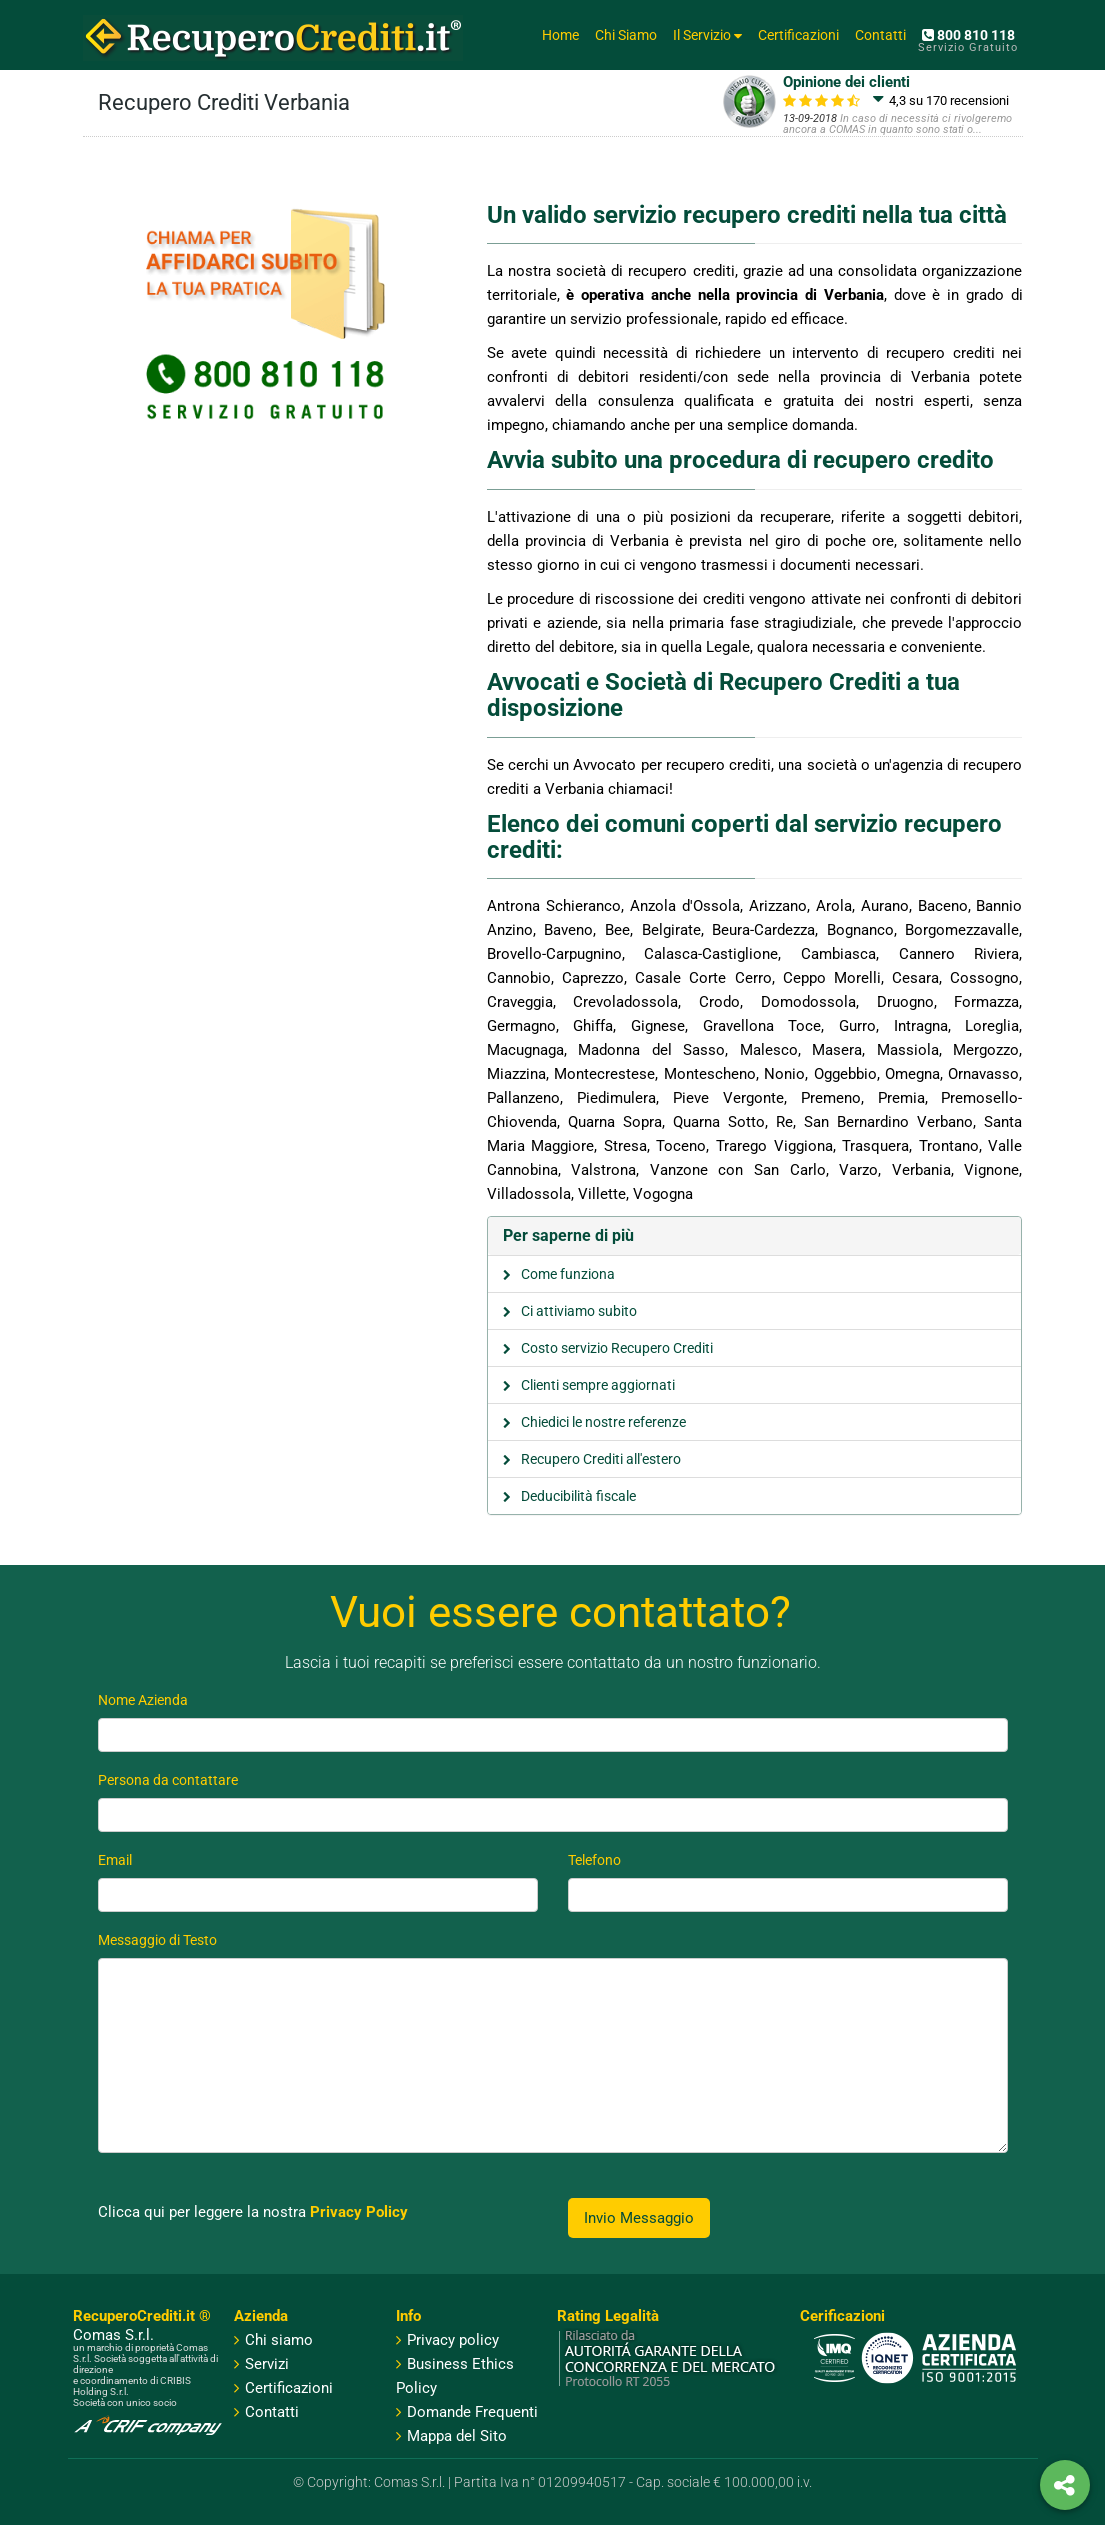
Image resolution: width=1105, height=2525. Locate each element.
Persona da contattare (168, 1780)
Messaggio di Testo (157, 1940)
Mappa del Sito (451, 2436)
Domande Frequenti (467, 2412)
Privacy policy (447, 2340)
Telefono (594, 1860)
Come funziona (568, 1274)
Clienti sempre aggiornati (598, 1385)
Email (115, 1860)
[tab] (755, 1236)
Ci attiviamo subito (579, 1311)
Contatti (880, 35)
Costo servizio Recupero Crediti (617, 1348)
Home (560, 35)
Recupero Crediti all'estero (601, 1459)
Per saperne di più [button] (568, 1235)
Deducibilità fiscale (578, 1496)
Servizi (267, 2364)
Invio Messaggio (639, 2218)
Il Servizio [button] (707, 35)
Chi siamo (279, 2340)
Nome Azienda (143, 1700)
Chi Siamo (626, 35)
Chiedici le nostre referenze (603, 1422)
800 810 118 (968, 35)
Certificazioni (798, 35)
